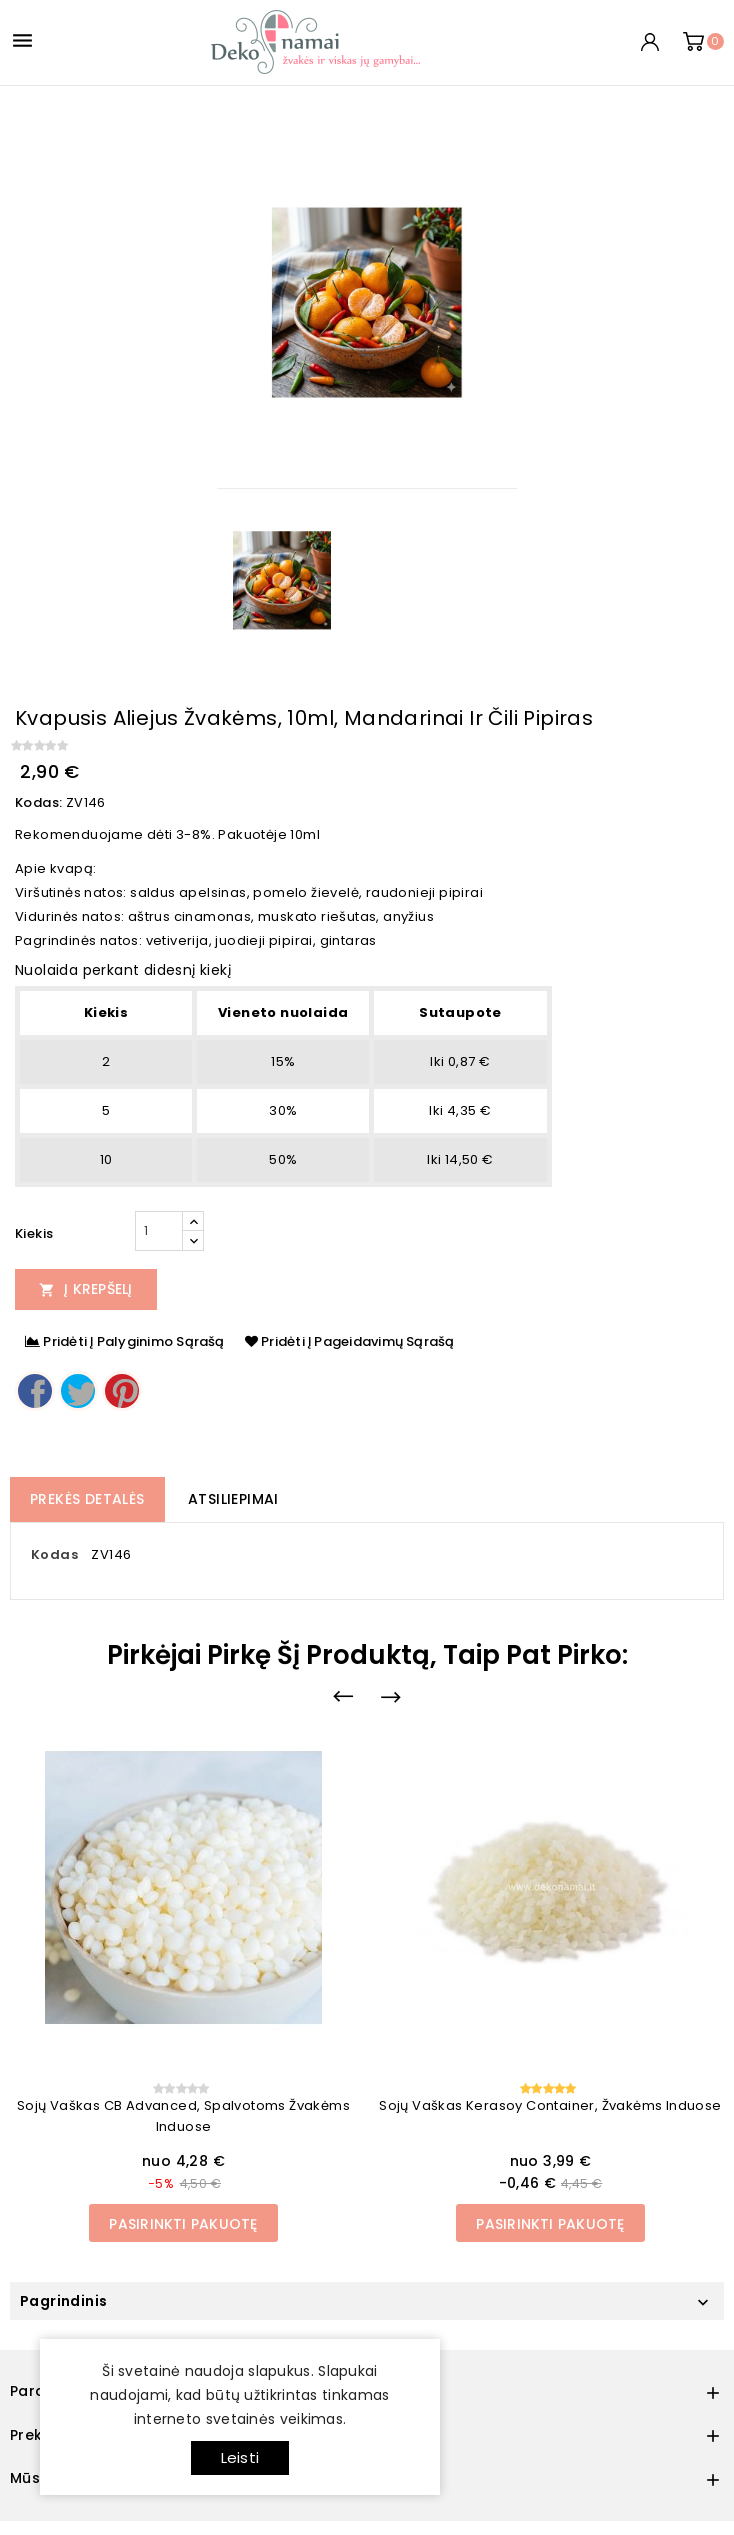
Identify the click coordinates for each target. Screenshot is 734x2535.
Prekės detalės (87, 1499)
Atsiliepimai (233, 1499)
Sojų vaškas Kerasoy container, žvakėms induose (550, 2105)
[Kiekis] (159, 1231)
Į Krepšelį (86, 1289)
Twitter (78, 1391)
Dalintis (35, 1391)
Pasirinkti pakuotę (183, 2224)
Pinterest (122, 1391)
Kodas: (38, 802)
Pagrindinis (63, 2301)
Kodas (54, 1554)
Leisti (240, 2457)
